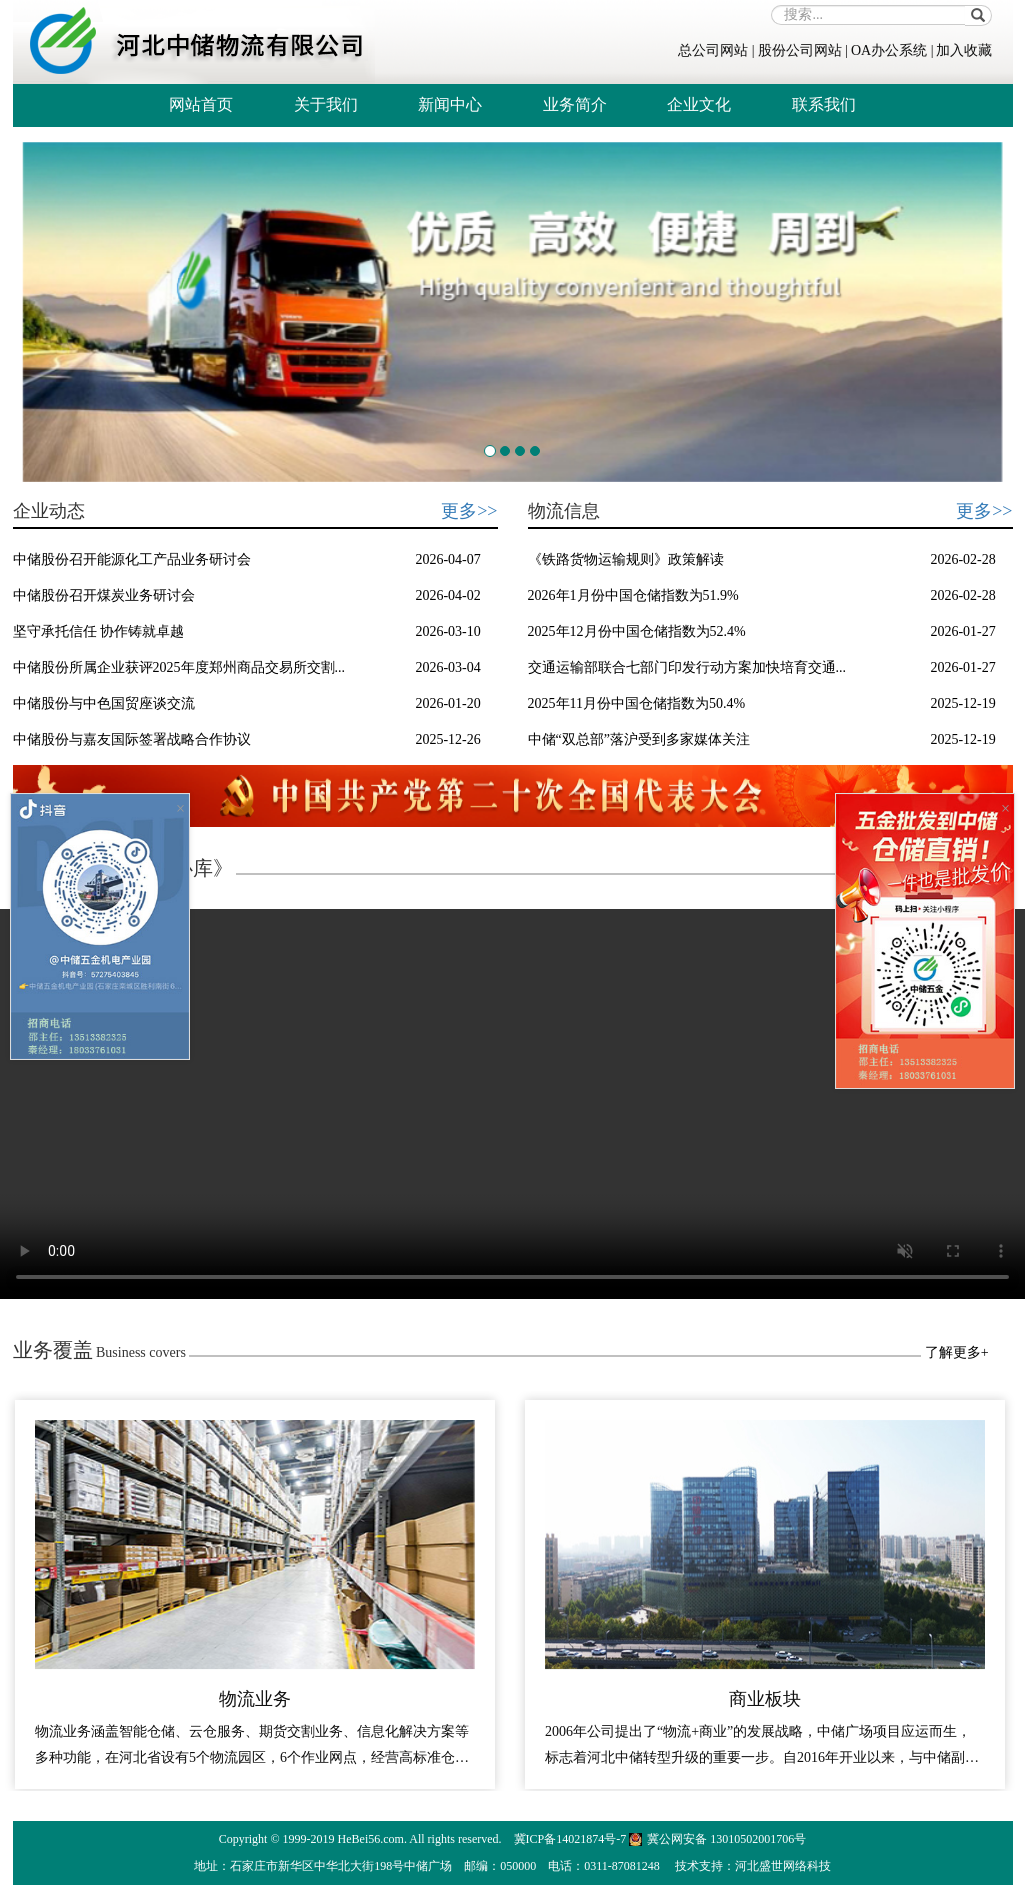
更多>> (469, 511)
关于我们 (326, 104)
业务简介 (575, 104)
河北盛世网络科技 (783, 1866)
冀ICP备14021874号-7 (570, 1839)
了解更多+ (957, 1352)
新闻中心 (450, 104)
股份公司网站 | (803, 50)
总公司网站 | (716, 50)
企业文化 (699, 104)
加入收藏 (964, 50)
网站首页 (201, 104)
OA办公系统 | (892, 50)
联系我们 (824, 104)
